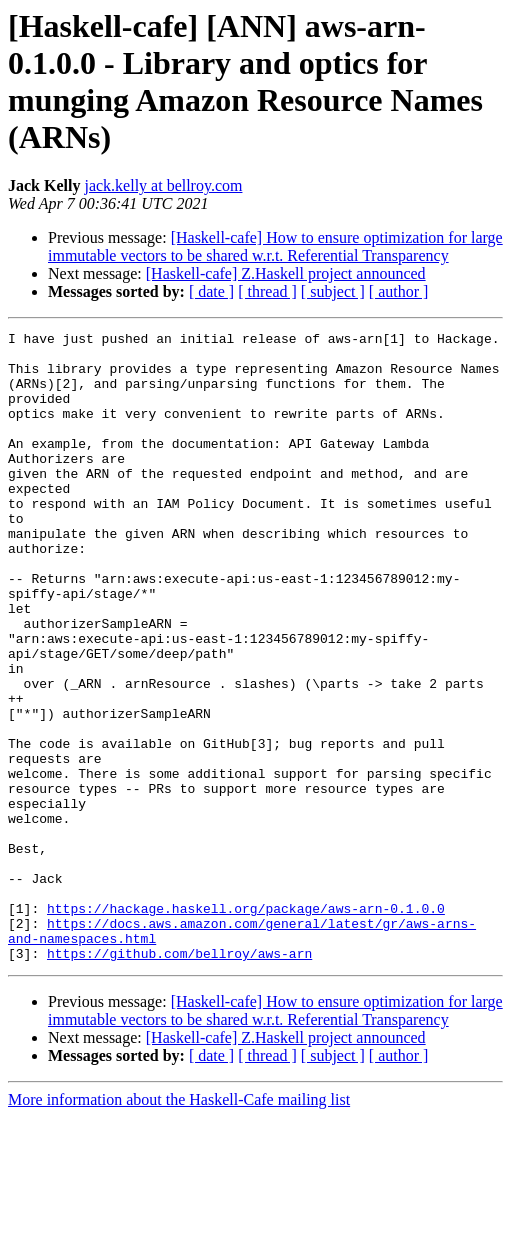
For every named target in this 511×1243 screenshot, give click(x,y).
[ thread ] (267, 291)
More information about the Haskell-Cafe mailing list (179, 1225)
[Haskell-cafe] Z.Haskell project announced (286, 273)
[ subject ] (333, 291)
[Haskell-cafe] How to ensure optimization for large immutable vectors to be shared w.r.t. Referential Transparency (275, 246)
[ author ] (399, 291)
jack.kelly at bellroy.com (163, 185)
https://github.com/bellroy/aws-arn (179, 1079)
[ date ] (211, 291)
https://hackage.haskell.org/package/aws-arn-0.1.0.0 (246, 1025)
